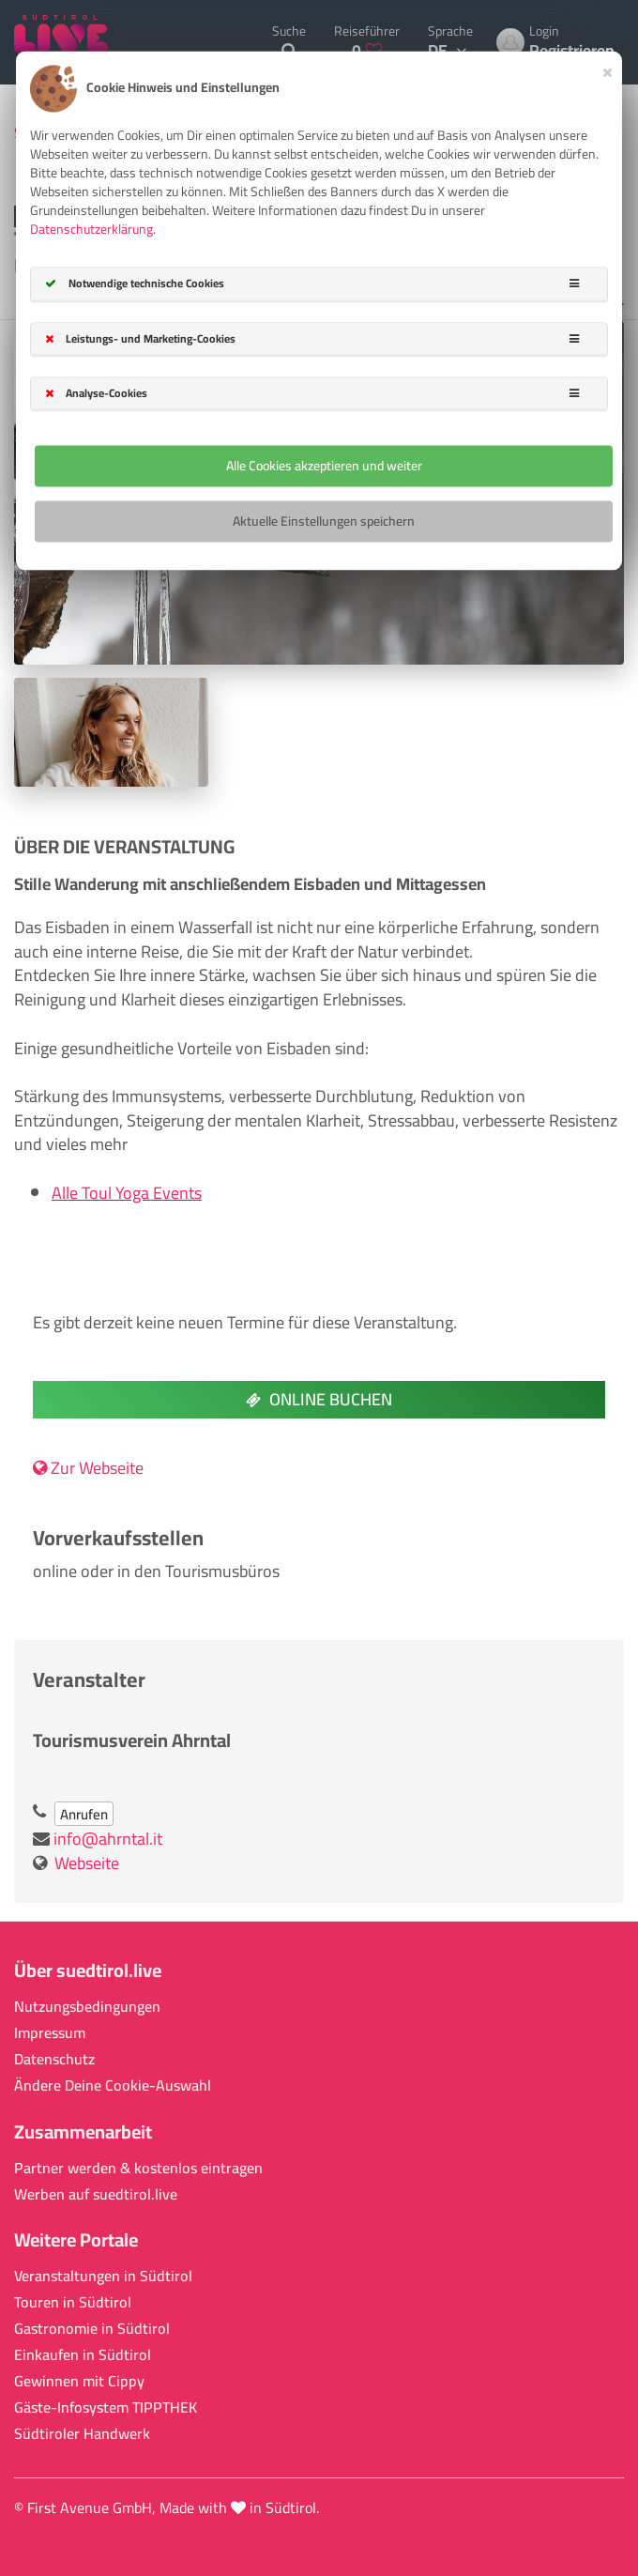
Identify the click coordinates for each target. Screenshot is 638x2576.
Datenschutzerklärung (91, 230)
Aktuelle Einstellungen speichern (324, 521)
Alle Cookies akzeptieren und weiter (324, 465)
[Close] (607, 70)
